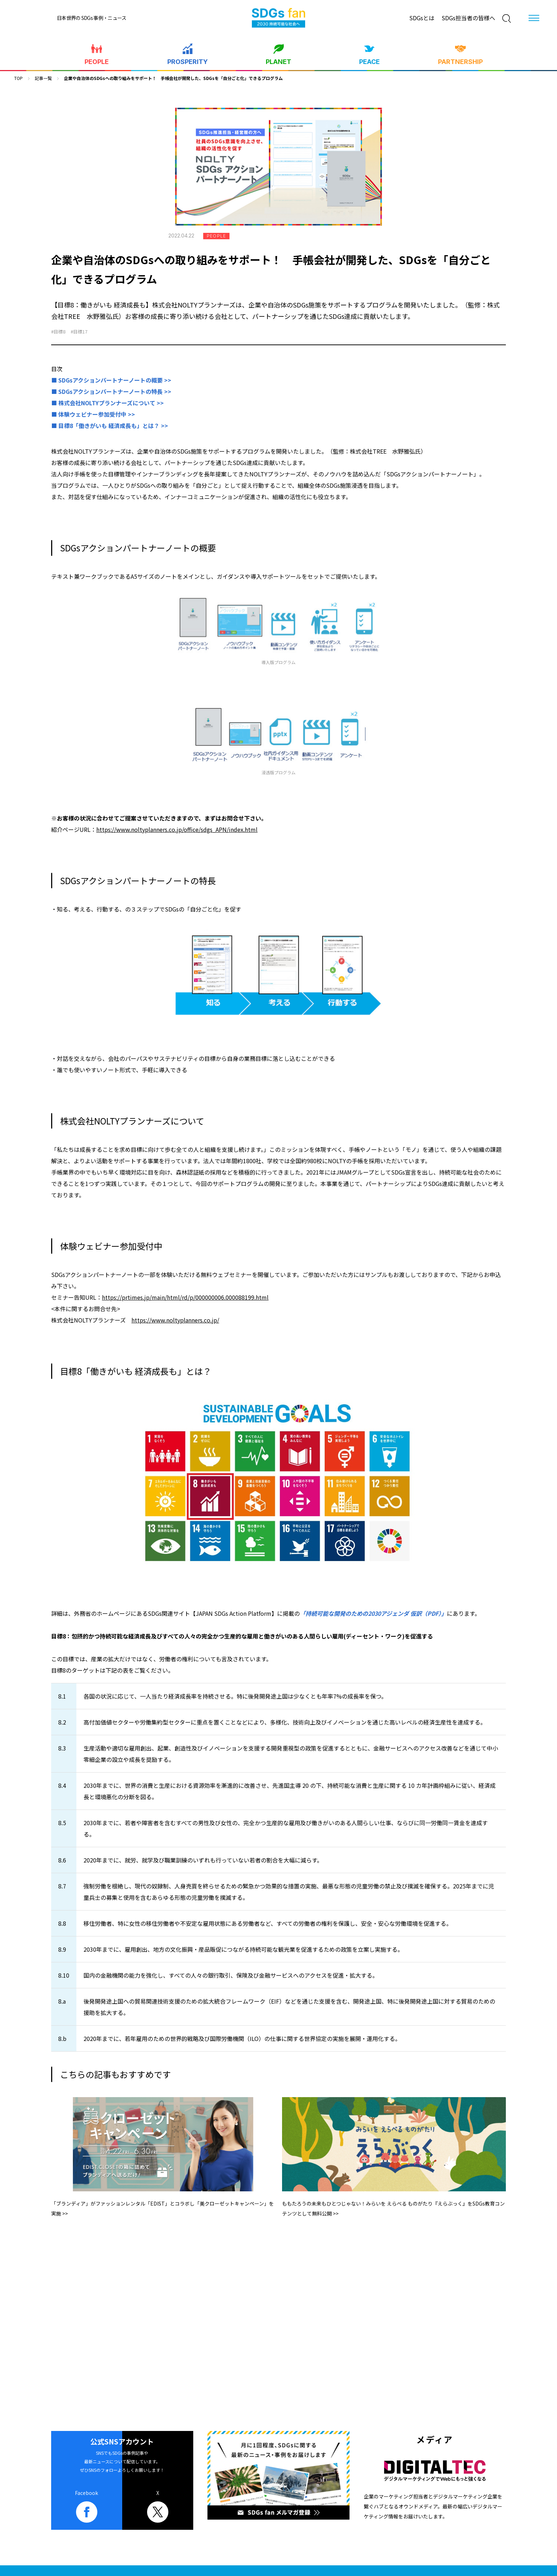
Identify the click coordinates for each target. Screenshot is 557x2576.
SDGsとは (421, 18)
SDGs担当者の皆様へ (468, 18)
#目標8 (58, 331)
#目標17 (79, 331)
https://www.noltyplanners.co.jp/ (175, 1320)
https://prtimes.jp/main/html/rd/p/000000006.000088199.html (185, 1297)
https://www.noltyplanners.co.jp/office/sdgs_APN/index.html (177, 829)
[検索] (506, 18)
